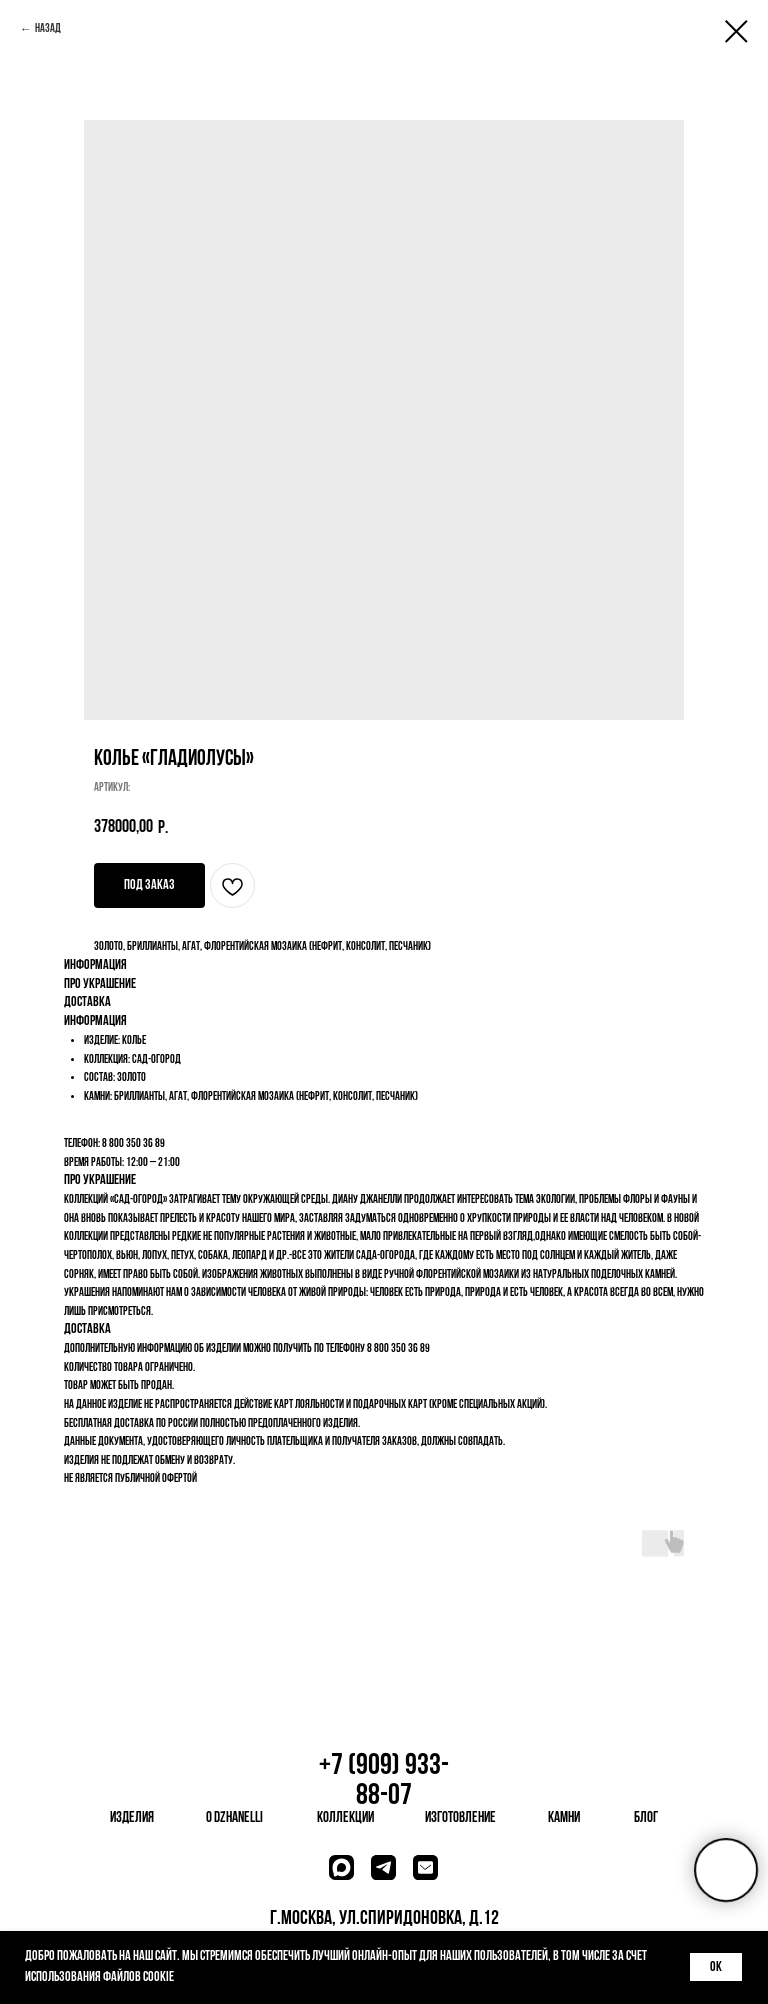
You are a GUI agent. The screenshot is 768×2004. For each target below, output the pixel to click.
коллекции (345, 1818)
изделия (132, 1818)
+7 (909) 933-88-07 (384, 1781)
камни (564, 1818)
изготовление (460, 1818)
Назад (48, 29)
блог (646, 1818)
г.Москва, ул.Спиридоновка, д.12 (384, 1919)
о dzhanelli (234, 1818)
